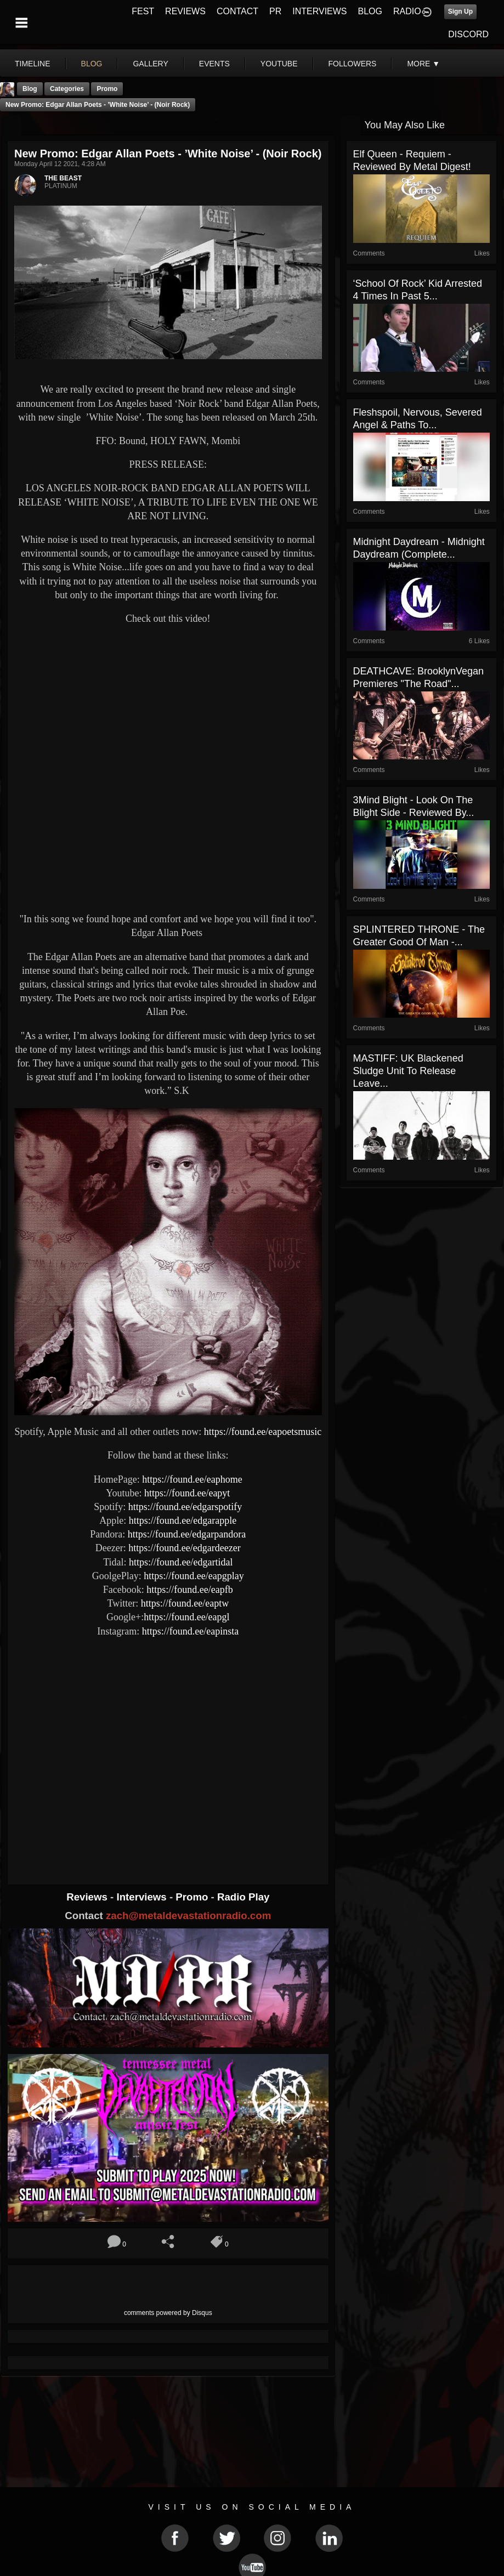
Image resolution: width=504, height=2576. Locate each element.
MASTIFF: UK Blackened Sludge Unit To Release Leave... (408, 1071)
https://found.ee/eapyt (187, 1493)
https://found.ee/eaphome (192, 1479)
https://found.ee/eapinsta (190, 1631)
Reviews (88, 1897)
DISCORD (468, 34)
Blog (29, 89)
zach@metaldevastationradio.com (188, 1915)
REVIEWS (185, 11)
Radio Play (243, 1897)
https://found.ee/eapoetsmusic (262, 1431)
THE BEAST (63, 178)
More (423, 63)
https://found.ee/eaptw (185, 1603)
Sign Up (460, 11)
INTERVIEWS (319, 11)
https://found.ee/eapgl (186, 1617)
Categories (67, 89)
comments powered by (168, 2313)
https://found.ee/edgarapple (182, 1520)
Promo (193, 1897)
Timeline (32, 63)
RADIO (407, 11)
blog (92, 63)
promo (107, 89)
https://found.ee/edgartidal (181, 1562)
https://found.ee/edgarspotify (185, 1506)
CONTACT (237, 11)
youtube (279, 63)
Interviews (142, 1897)
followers (353, 63)
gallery (150, 63)
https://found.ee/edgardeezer (184, 1547)
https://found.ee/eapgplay (193, 1575)
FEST (143, 11)
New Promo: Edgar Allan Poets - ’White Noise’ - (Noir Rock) (97, 105)
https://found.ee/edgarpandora (187, 1534)
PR (275, 11)
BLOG (370, 11)
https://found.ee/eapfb (189, 1589)
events (214, 63)
